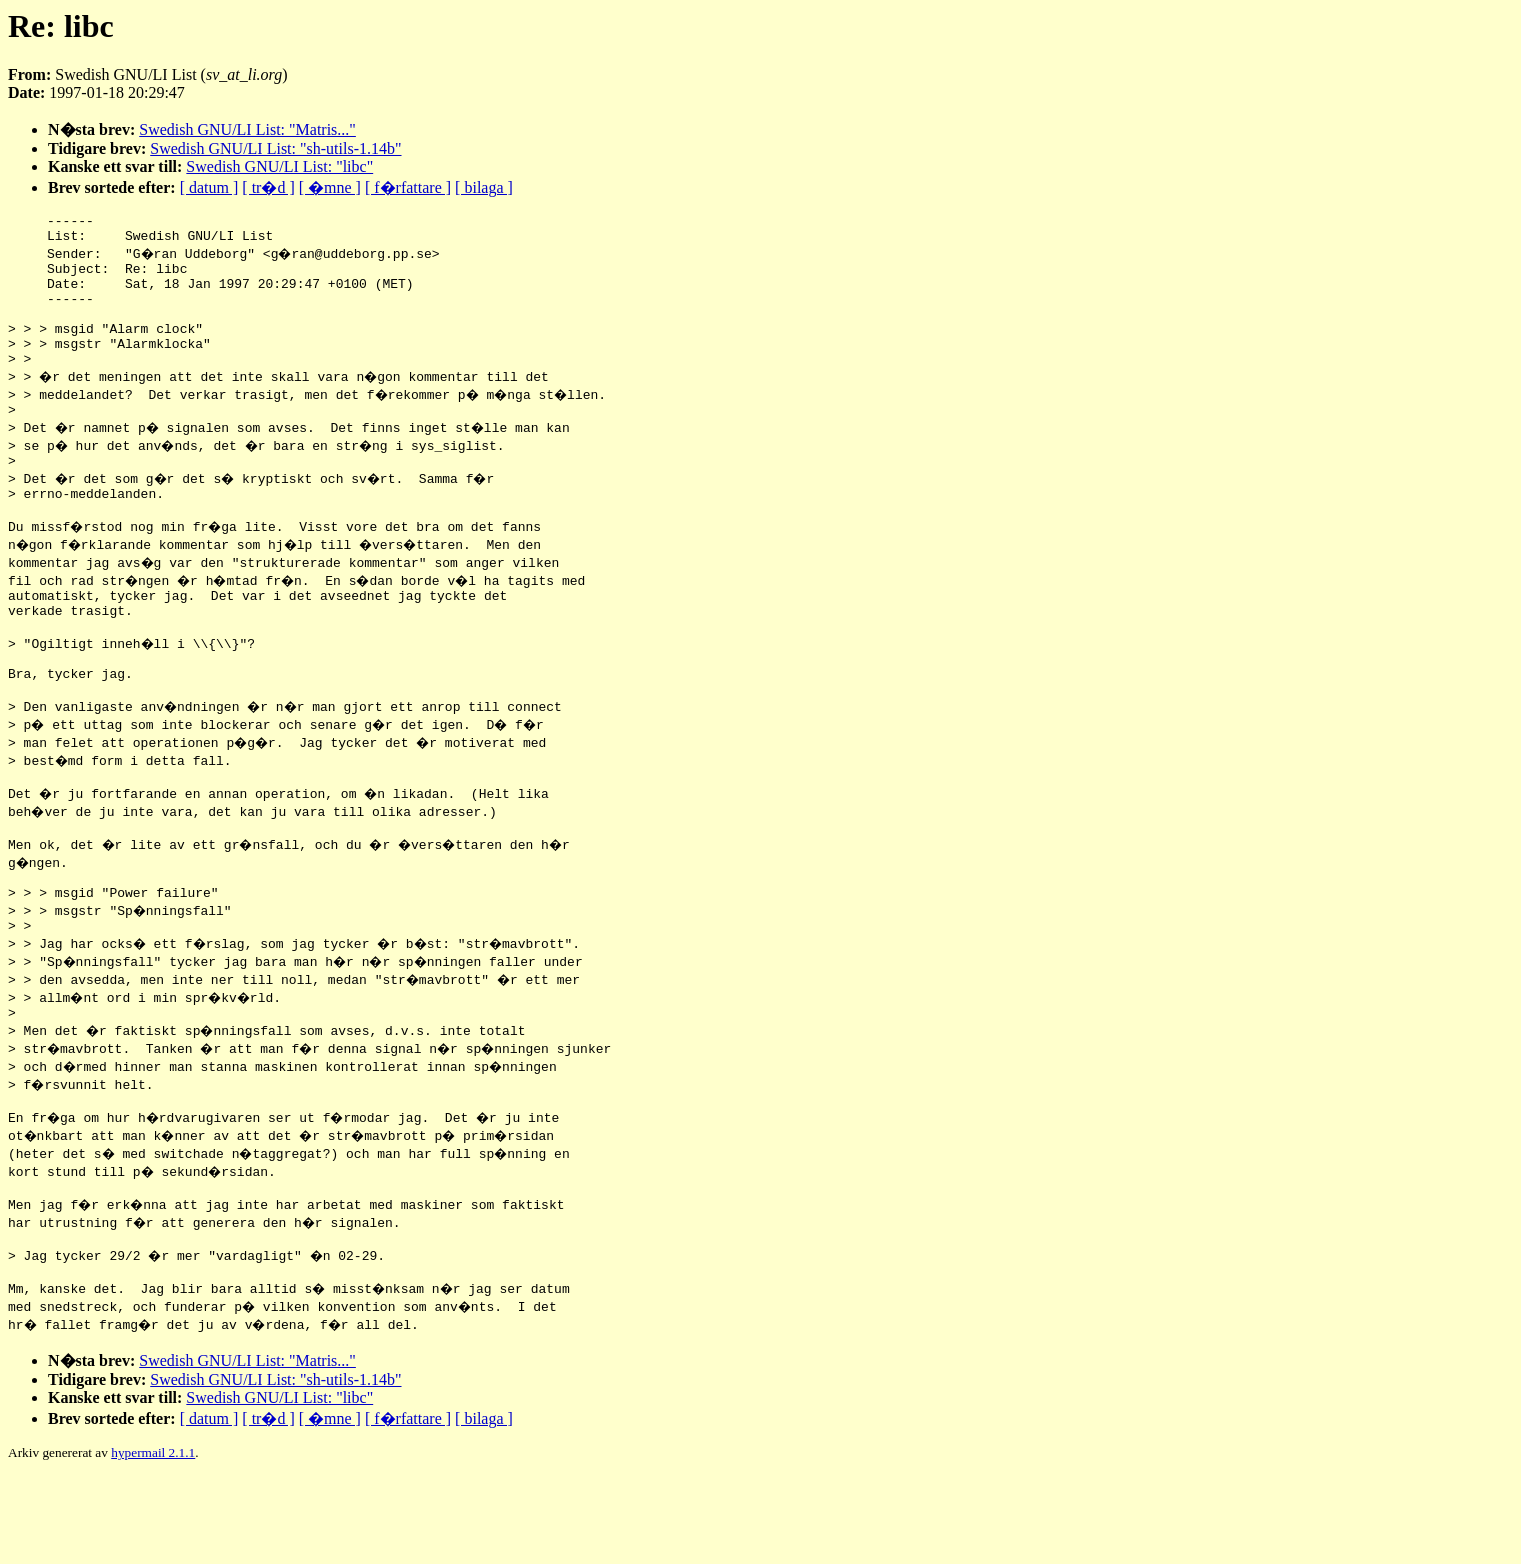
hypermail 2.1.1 (153, 1539)
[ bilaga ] (484, 187)
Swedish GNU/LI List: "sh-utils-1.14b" (275, 148)
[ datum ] (209, 187)
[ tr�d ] (268, 187)
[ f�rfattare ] (408, 187)
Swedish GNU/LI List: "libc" (279, 166)
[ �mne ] (330, 187)
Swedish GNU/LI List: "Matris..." (247, 129)
